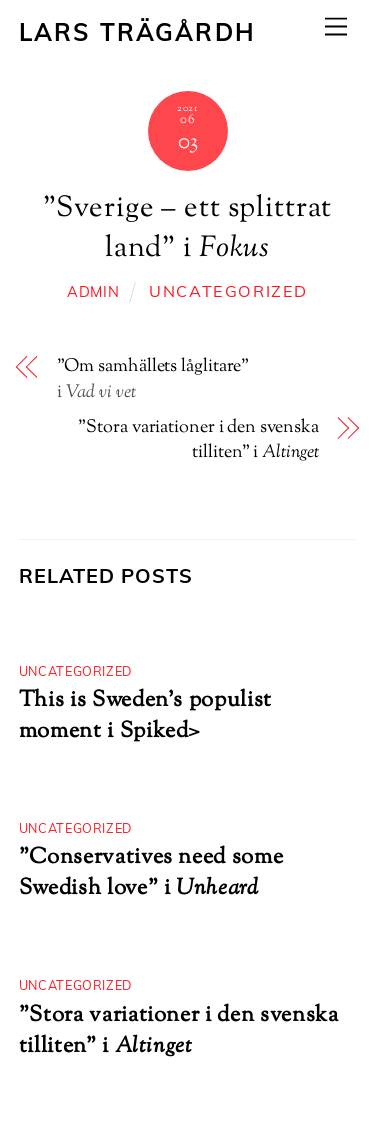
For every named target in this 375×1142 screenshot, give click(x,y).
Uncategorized (228, 291)
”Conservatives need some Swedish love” (151, 873)
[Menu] (336, 26)
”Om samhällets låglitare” (153, 367)
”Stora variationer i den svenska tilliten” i (198, 441)
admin (93, 291)
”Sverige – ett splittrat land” (188, 229)
